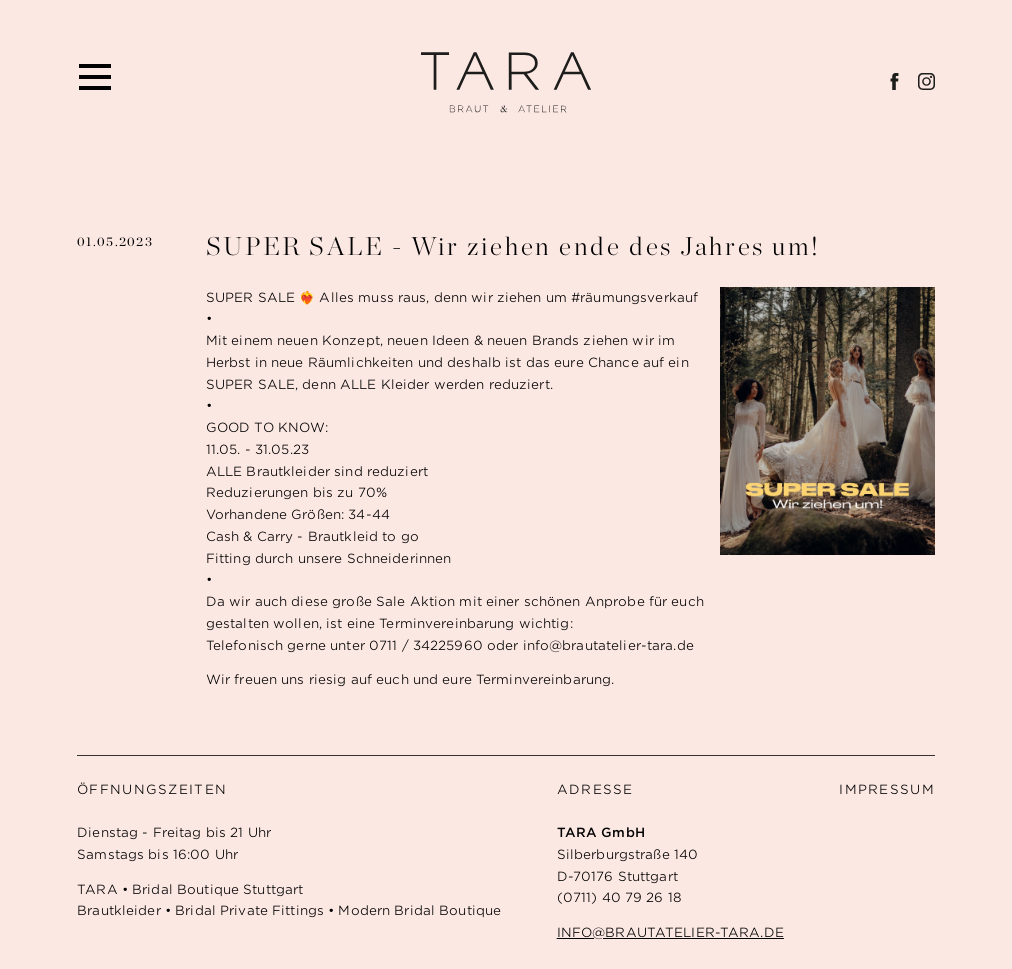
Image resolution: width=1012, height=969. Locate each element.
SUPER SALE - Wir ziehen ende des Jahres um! (513, 245)
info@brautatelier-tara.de (670, 932)
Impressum (887, 789)
